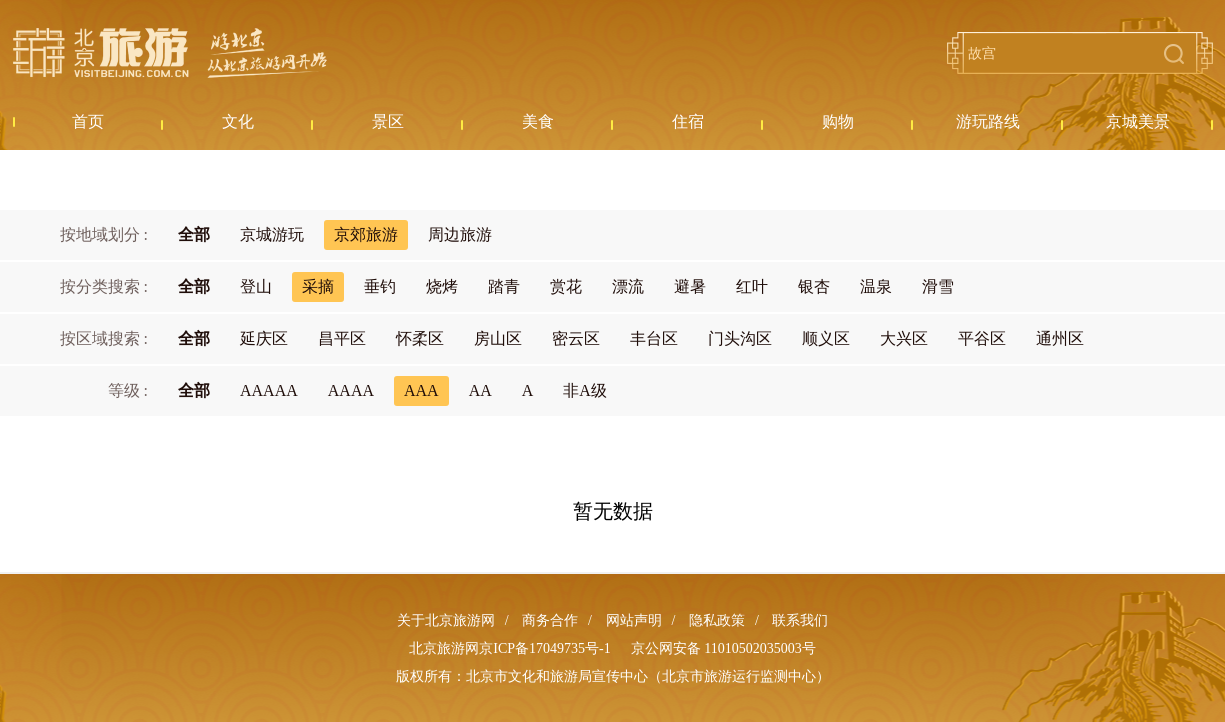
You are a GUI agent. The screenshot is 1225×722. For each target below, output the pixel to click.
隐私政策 (717, 620)
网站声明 (634, 620)
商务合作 (550, 620)
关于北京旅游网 (446, 620)
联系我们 (800, 620)
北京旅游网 (170, 53)
